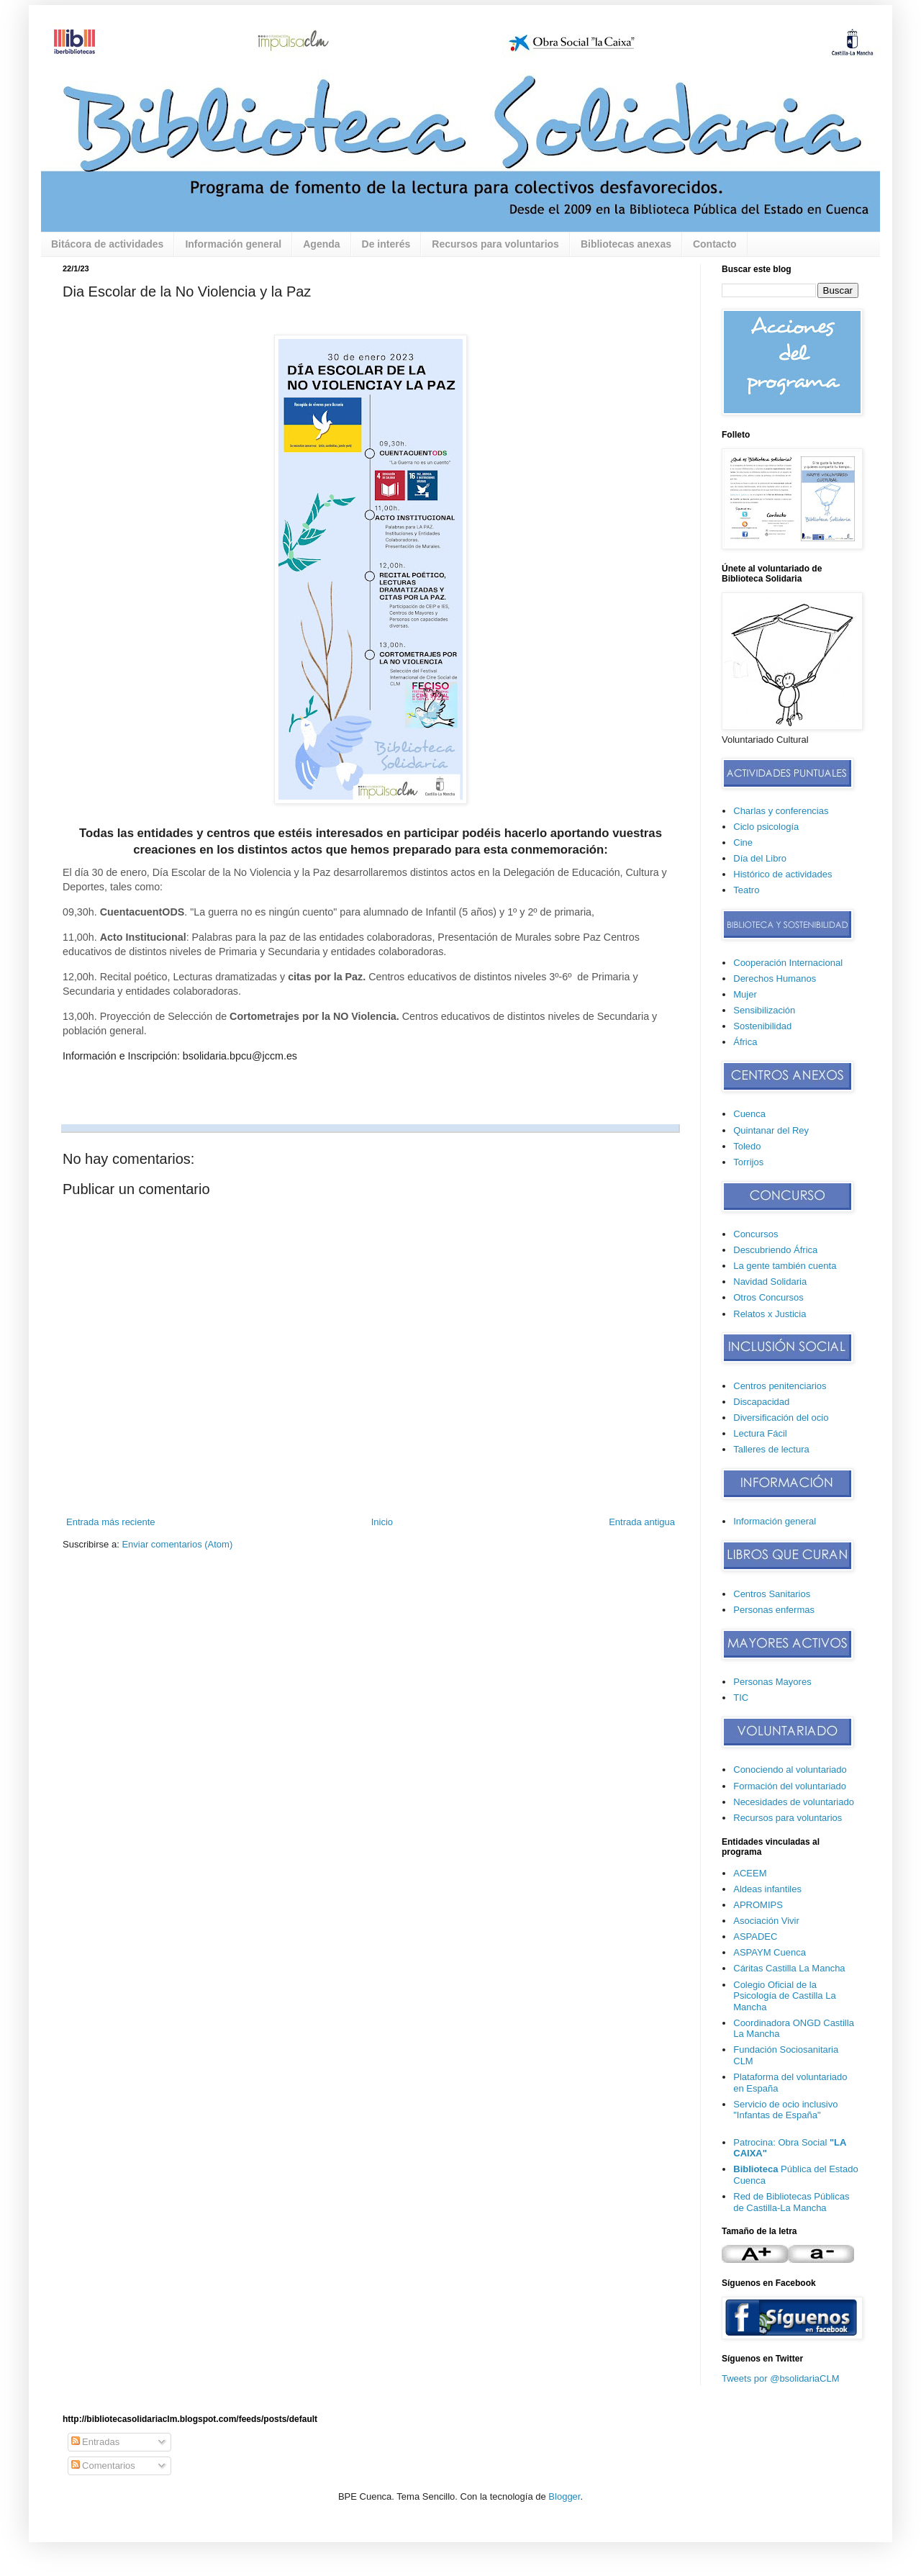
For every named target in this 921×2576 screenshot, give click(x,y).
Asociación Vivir (766, 1920)
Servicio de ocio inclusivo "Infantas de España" (785, 2110)
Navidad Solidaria (770, 1281)
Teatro (746, 890)
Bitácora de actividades (107, 244)
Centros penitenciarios (779, 1385)
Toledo (747, 1146)
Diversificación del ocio (780, 1417)
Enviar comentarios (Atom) (177, 1544)
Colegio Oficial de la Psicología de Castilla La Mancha (784, 1995)
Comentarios (103, 2465)
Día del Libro (759, 858)
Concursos (755, 1234)
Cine (743, 842)
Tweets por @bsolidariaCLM (780, 2378)
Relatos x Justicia (769, 1314)
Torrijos (748, 1162)
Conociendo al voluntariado (790, 1769)
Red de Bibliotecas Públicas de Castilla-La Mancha (791, 2202)
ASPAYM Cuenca (769, 1952)
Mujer (745, 994)
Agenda (321, 244)
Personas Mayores (772, 1681)
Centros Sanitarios (771, 1593)
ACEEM (749, 1873)
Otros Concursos (768, 1297)
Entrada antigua (642, 1522)
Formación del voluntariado (789, 1786)
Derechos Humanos (774, 978)
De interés (386, 244)
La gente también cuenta (784, 1265)
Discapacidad (761, 1401)
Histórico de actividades (782, 874)
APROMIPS (758, 1904)
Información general (233, 244)
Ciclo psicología (766, 826)
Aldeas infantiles (767, 1889)
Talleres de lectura (771, 1449)
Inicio (382, 1522)
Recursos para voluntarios (495, 244)
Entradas (95, 2441)
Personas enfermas (774, 1609)
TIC (740, 1697)
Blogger (564, 2496)
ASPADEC (755, 1936)
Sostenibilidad (762, 1026)
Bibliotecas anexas (626, 244)
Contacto (715, 244)
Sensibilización (764, 1010)
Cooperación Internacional (788, 962)
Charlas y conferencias (780, 810)
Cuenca (749, 1113)
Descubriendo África (775, 1249)
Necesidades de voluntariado (793, 1802)
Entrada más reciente (110, 1522)
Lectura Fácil (759, 1433)
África (745, 1041)
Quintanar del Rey (771, 1130)
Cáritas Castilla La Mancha (789, 1968)
